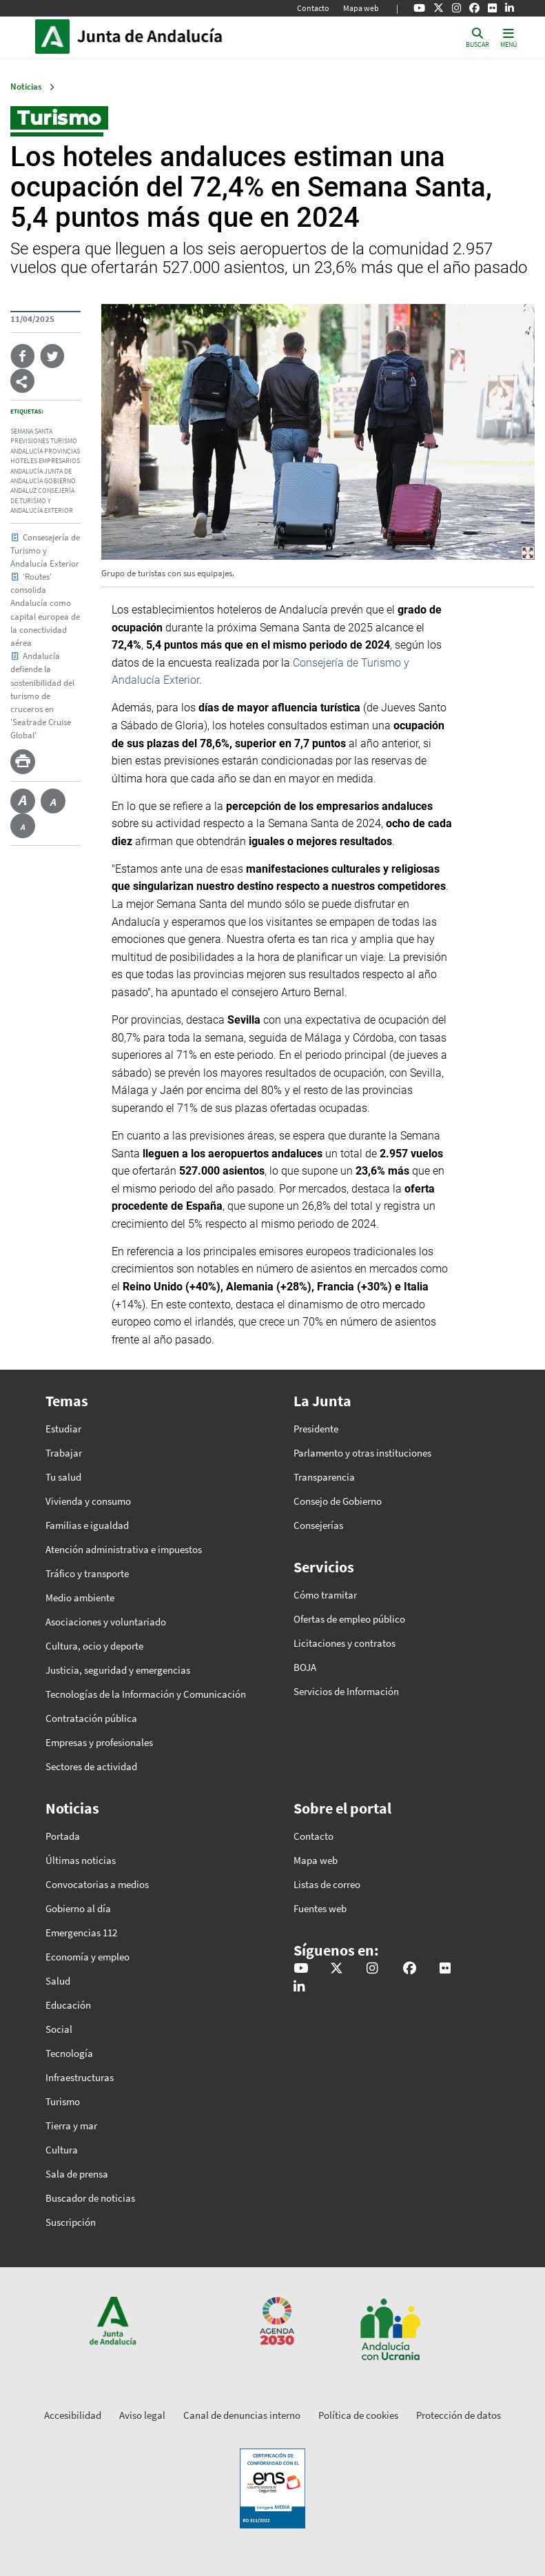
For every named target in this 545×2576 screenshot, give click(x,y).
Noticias (26, 86)
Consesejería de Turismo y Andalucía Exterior (45, 550)
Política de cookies (358, 2415)
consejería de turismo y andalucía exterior (42, 501)
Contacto (313, 8)
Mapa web (361, 8)
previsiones (29, 441)
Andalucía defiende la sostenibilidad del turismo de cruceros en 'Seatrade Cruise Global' (42, 695)
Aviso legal (142, 2415)
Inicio (170, 36)
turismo (63, 441)
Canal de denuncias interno (241, 2415)
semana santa (31, 431)
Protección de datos (458, 2415)
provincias (62, 451)
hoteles (23, 461)
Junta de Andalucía (55, 36)
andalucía (26, 451)
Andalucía (26, 471)
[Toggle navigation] (508, 37)
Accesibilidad (72, 2415)
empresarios (59, 461)
